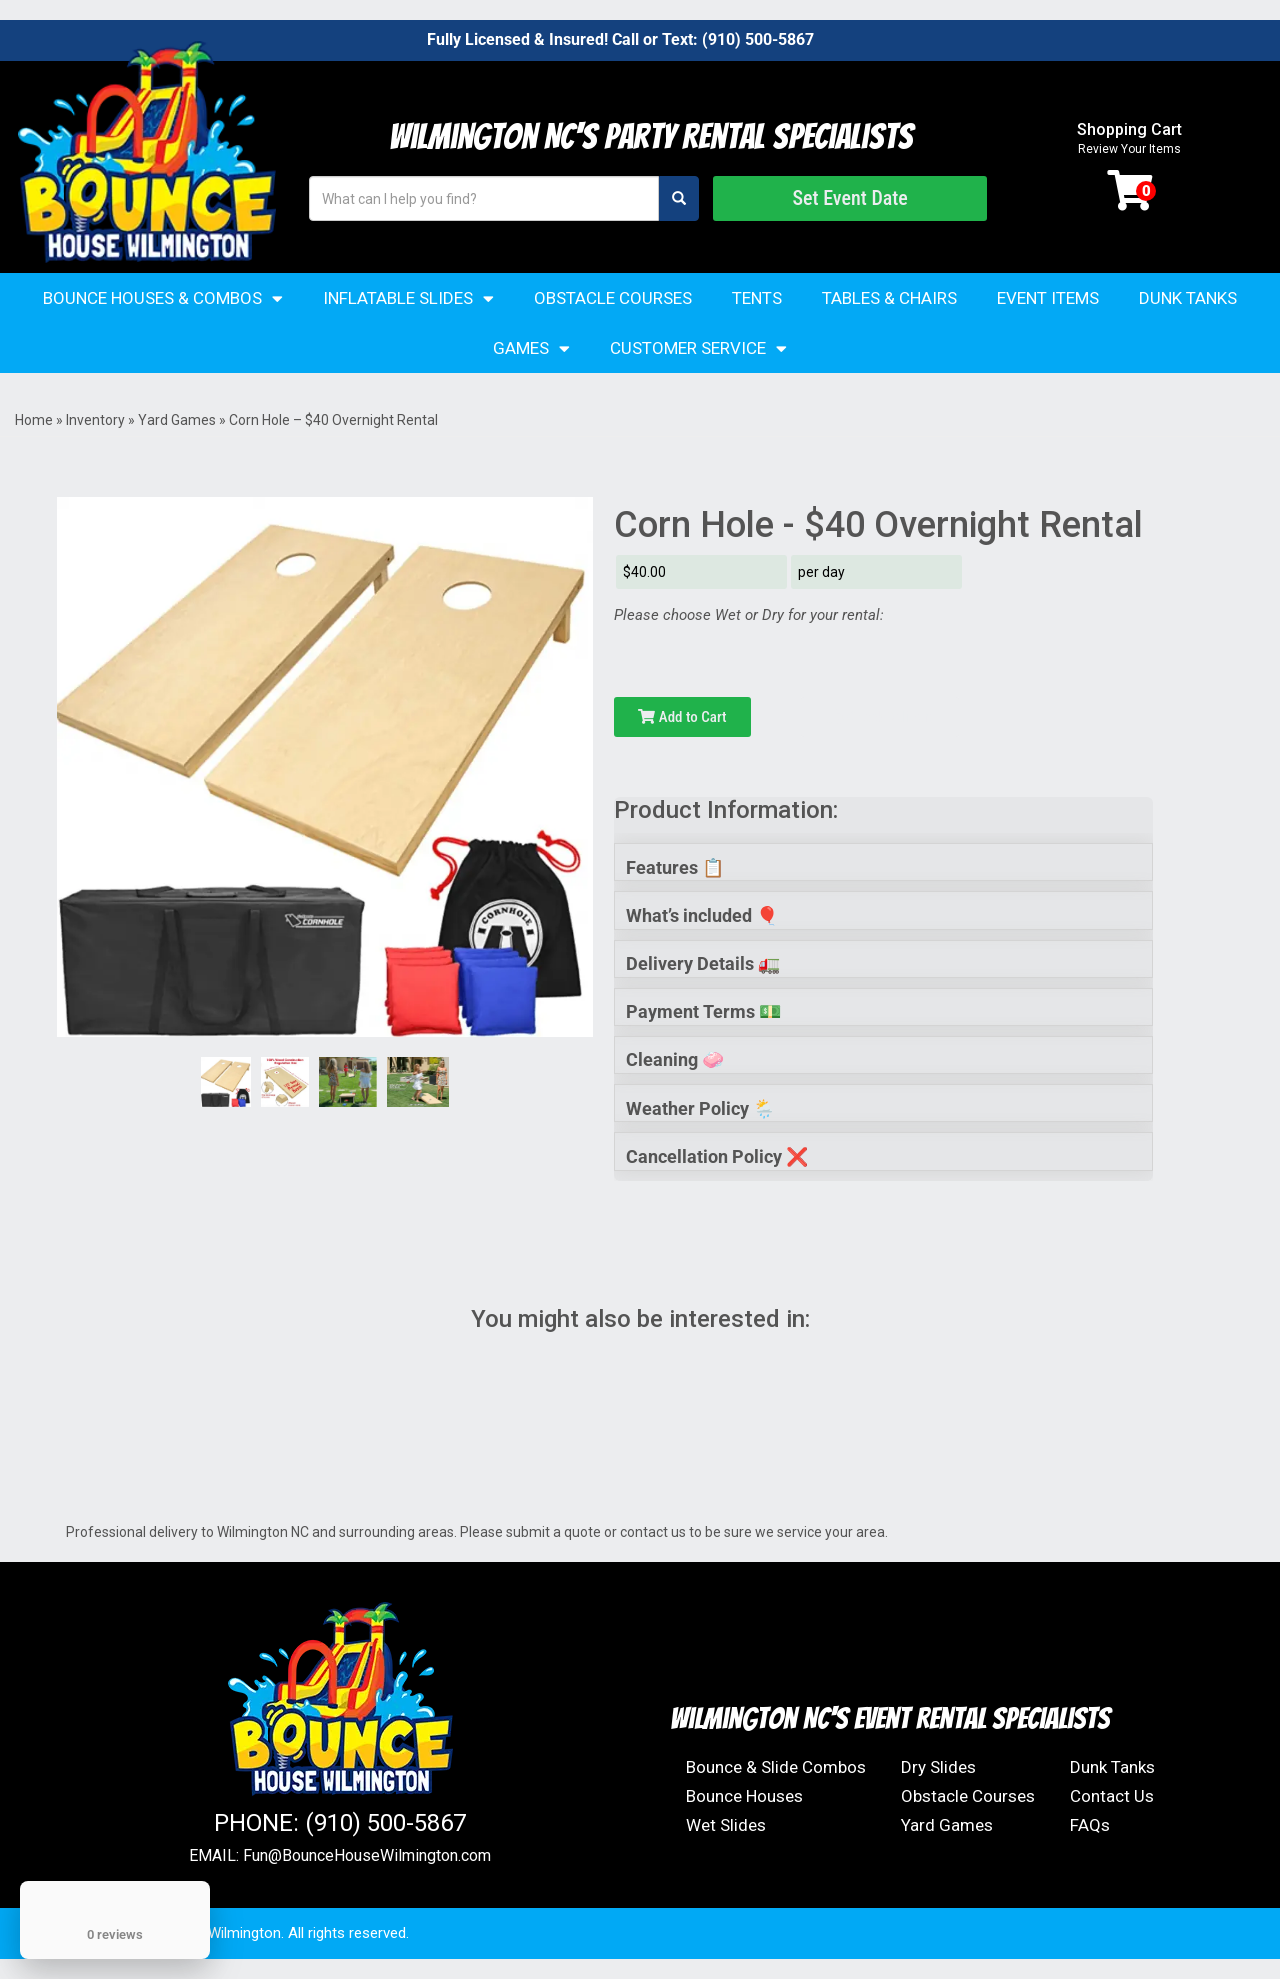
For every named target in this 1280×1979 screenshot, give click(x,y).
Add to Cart (682, 717)
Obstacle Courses (613, 298)
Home (34, 420)
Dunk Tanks (1188, 298)
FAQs (1090, 1825)
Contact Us (1112, 1796)
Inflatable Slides (408, 298)
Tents (757, 298)
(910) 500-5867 (758, 39)
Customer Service (698, 348)
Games (531, 348)
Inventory (95, 420)
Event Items (1048, 298)
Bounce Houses (744, 1796)
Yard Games (177, 420)
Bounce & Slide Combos (776, 1767)
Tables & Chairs (889, 298)
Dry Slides (938, 1767)
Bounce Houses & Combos (163, 298)
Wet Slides (726, 1825)
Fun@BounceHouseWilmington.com (367, 1855)
